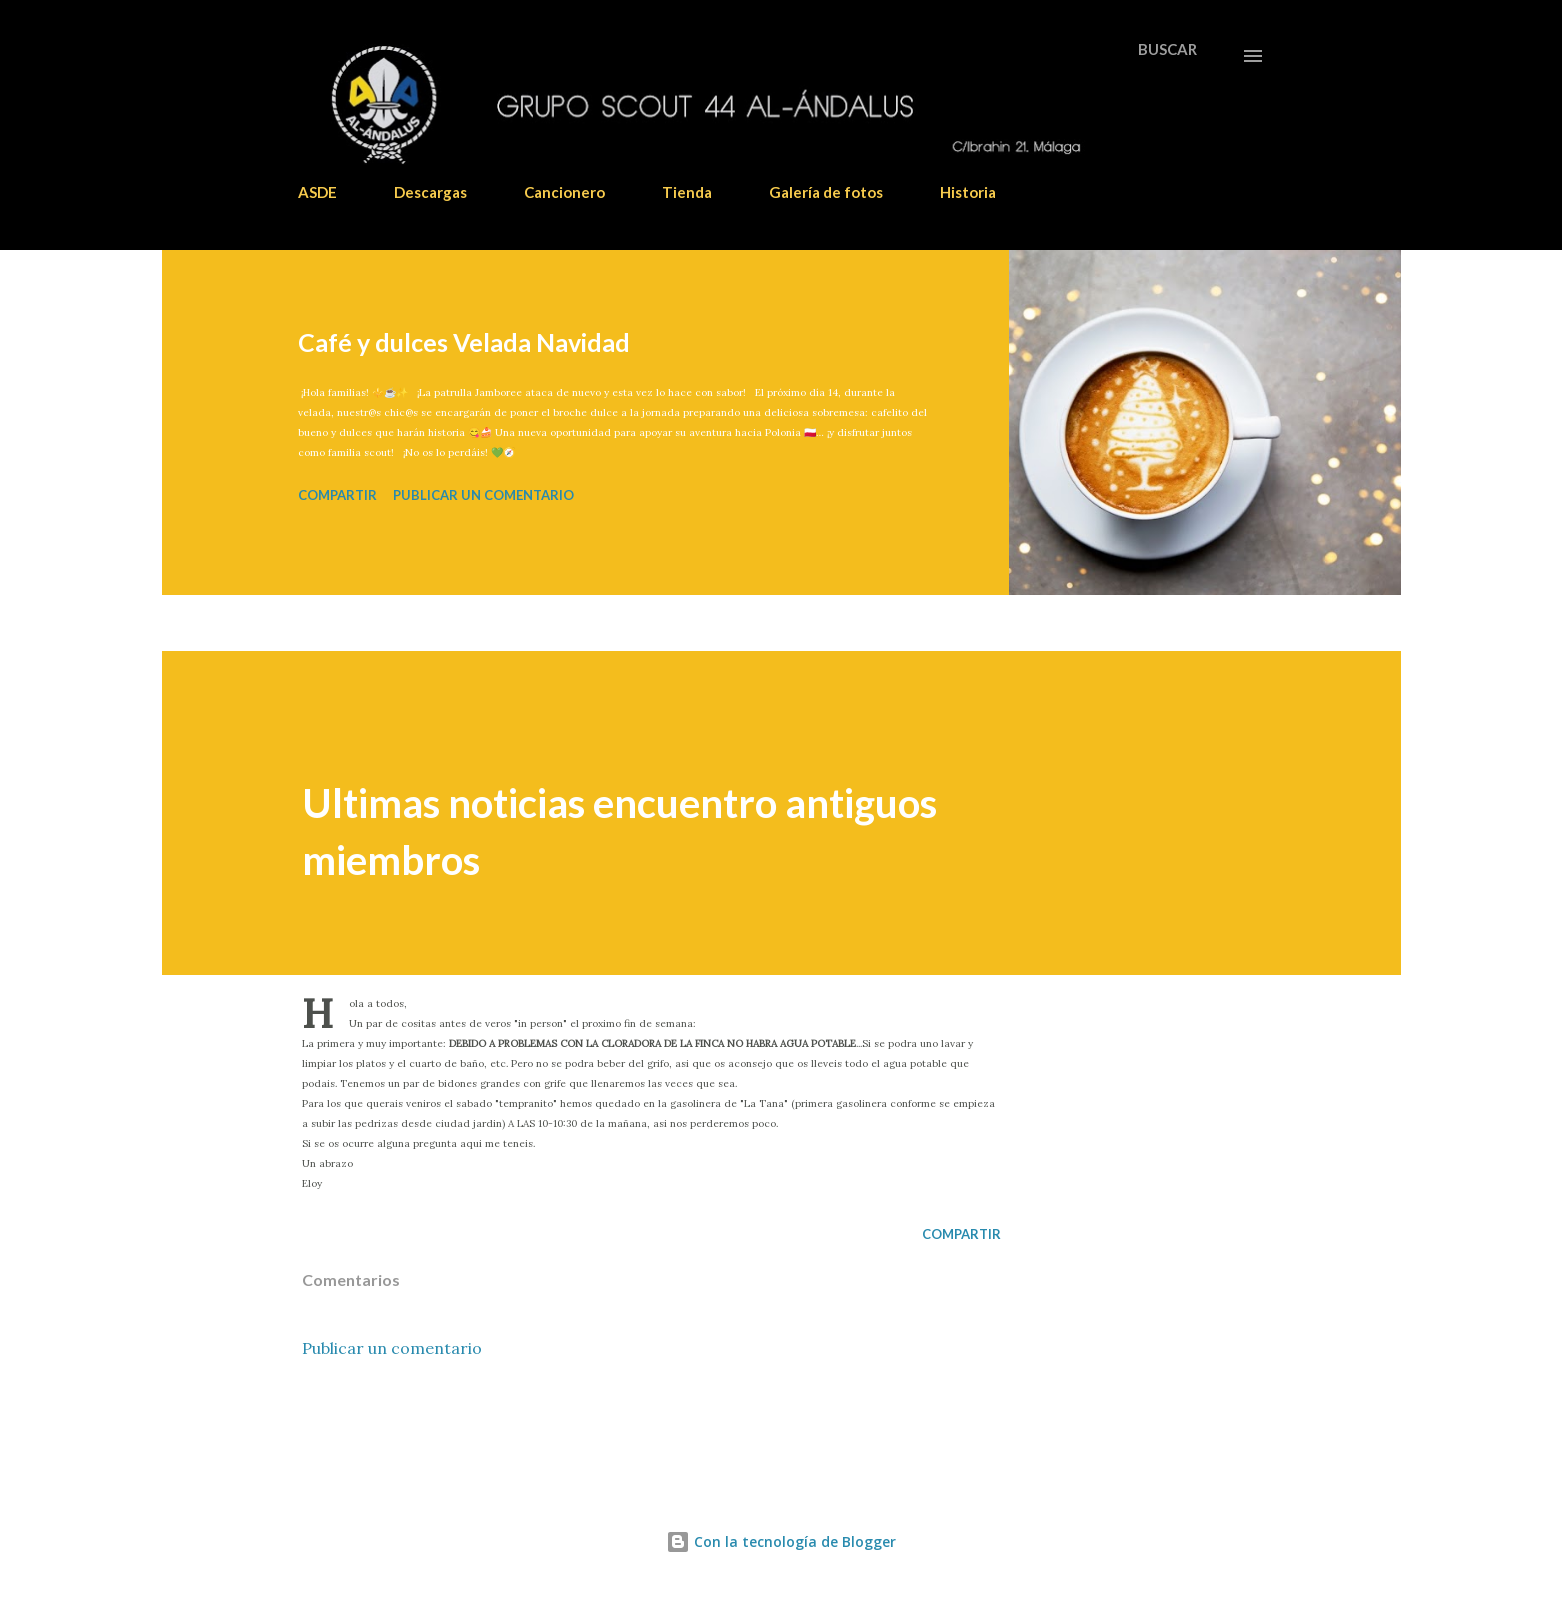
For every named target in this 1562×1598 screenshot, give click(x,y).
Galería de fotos (826, 192)
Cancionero (564, 192)
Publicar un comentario (483, 495)
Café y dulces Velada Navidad (464, 342)
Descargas (430, 192)
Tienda (687, 192)
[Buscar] (1167, 49)
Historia (968, 192)
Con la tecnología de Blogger (781, 1541)
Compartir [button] (337, 495)
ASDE (317, 192)
